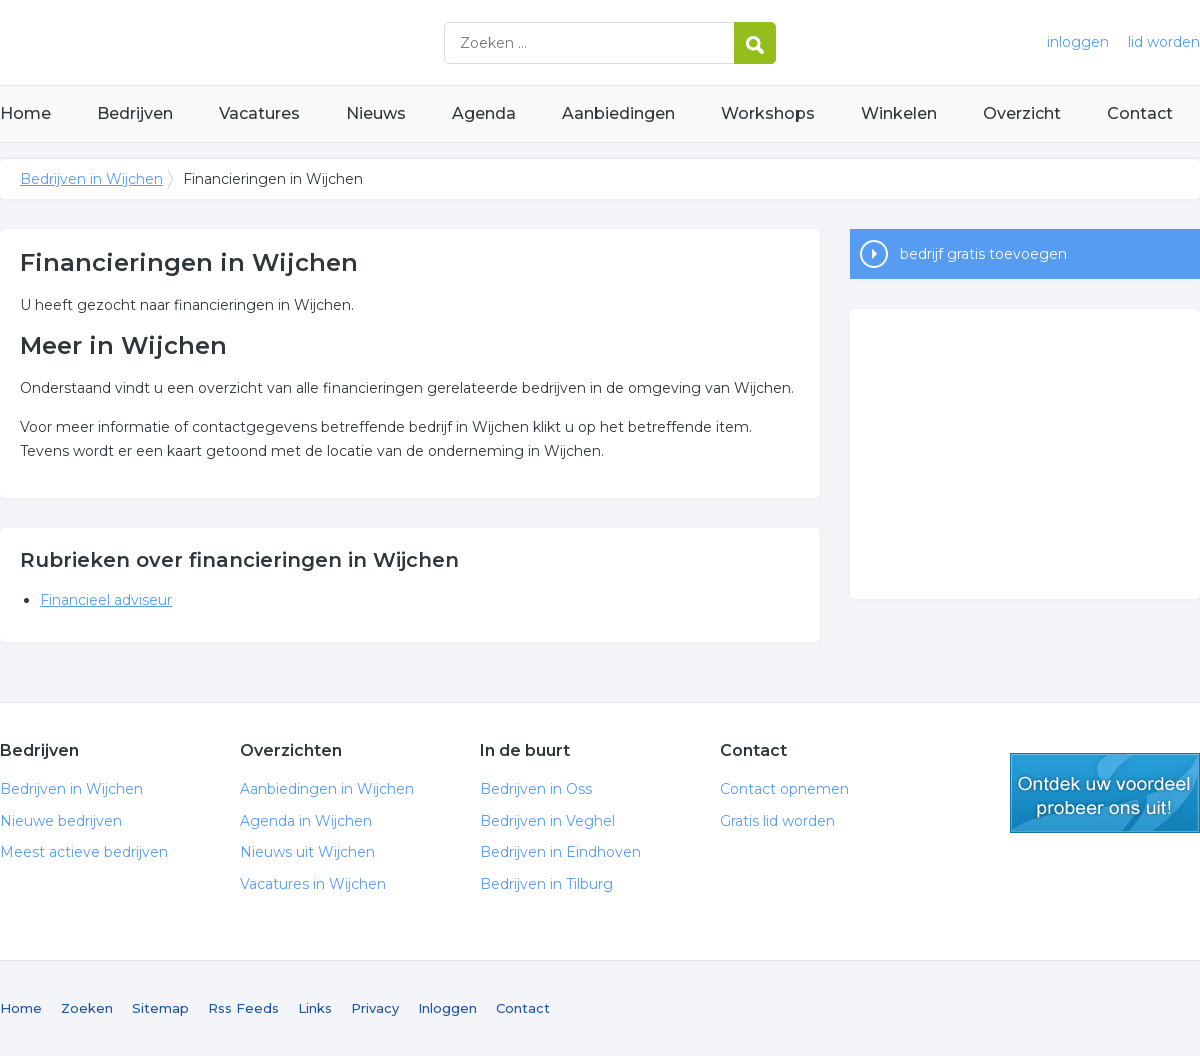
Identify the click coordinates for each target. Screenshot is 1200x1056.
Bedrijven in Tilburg (546, 884)
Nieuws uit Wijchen (307, 852)
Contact (1140, 113)
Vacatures (259, 113)
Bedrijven (135, 113)
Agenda (484, 113)
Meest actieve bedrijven (84, 852)
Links (315, 1008)
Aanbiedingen (618, 113)
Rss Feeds (243, 1008)
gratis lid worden (1105, 793)
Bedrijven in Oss (536, 789)
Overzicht (1022, 113)
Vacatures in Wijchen (313, 884)
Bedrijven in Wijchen (250, 42)
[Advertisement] (1025, 454)
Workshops (768, 113)
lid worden (1164, 42)
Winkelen (899, 113)
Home (25, 113)
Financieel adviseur (106, 600)
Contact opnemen (784, 789)
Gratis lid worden (777, 821)
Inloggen (447, 1008)
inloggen (1078, 42)
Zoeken (87, 1008)
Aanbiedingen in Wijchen (327, 789)
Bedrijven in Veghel (547, 821)
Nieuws (376, 113)
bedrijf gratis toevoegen (983, 254)
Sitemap (160, 1008)
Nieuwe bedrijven (61, 821)
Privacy (375, 1008)
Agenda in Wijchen (306, 821)
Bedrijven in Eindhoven (560, 852)
